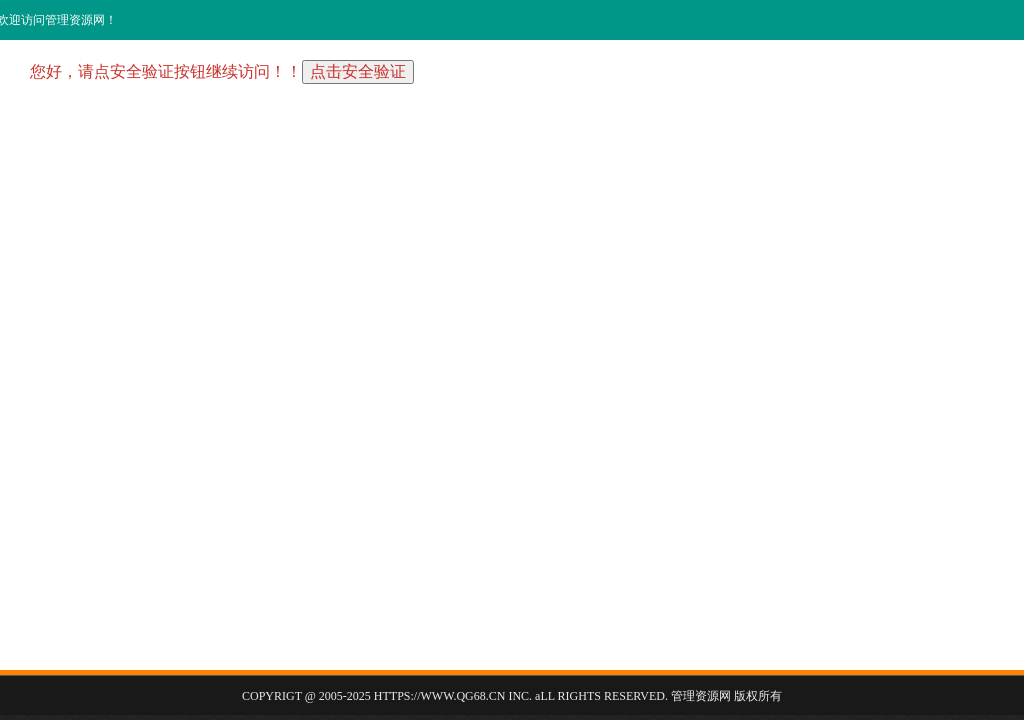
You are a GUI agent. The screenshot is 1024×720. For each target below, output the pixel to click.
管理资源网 (701, 696)
